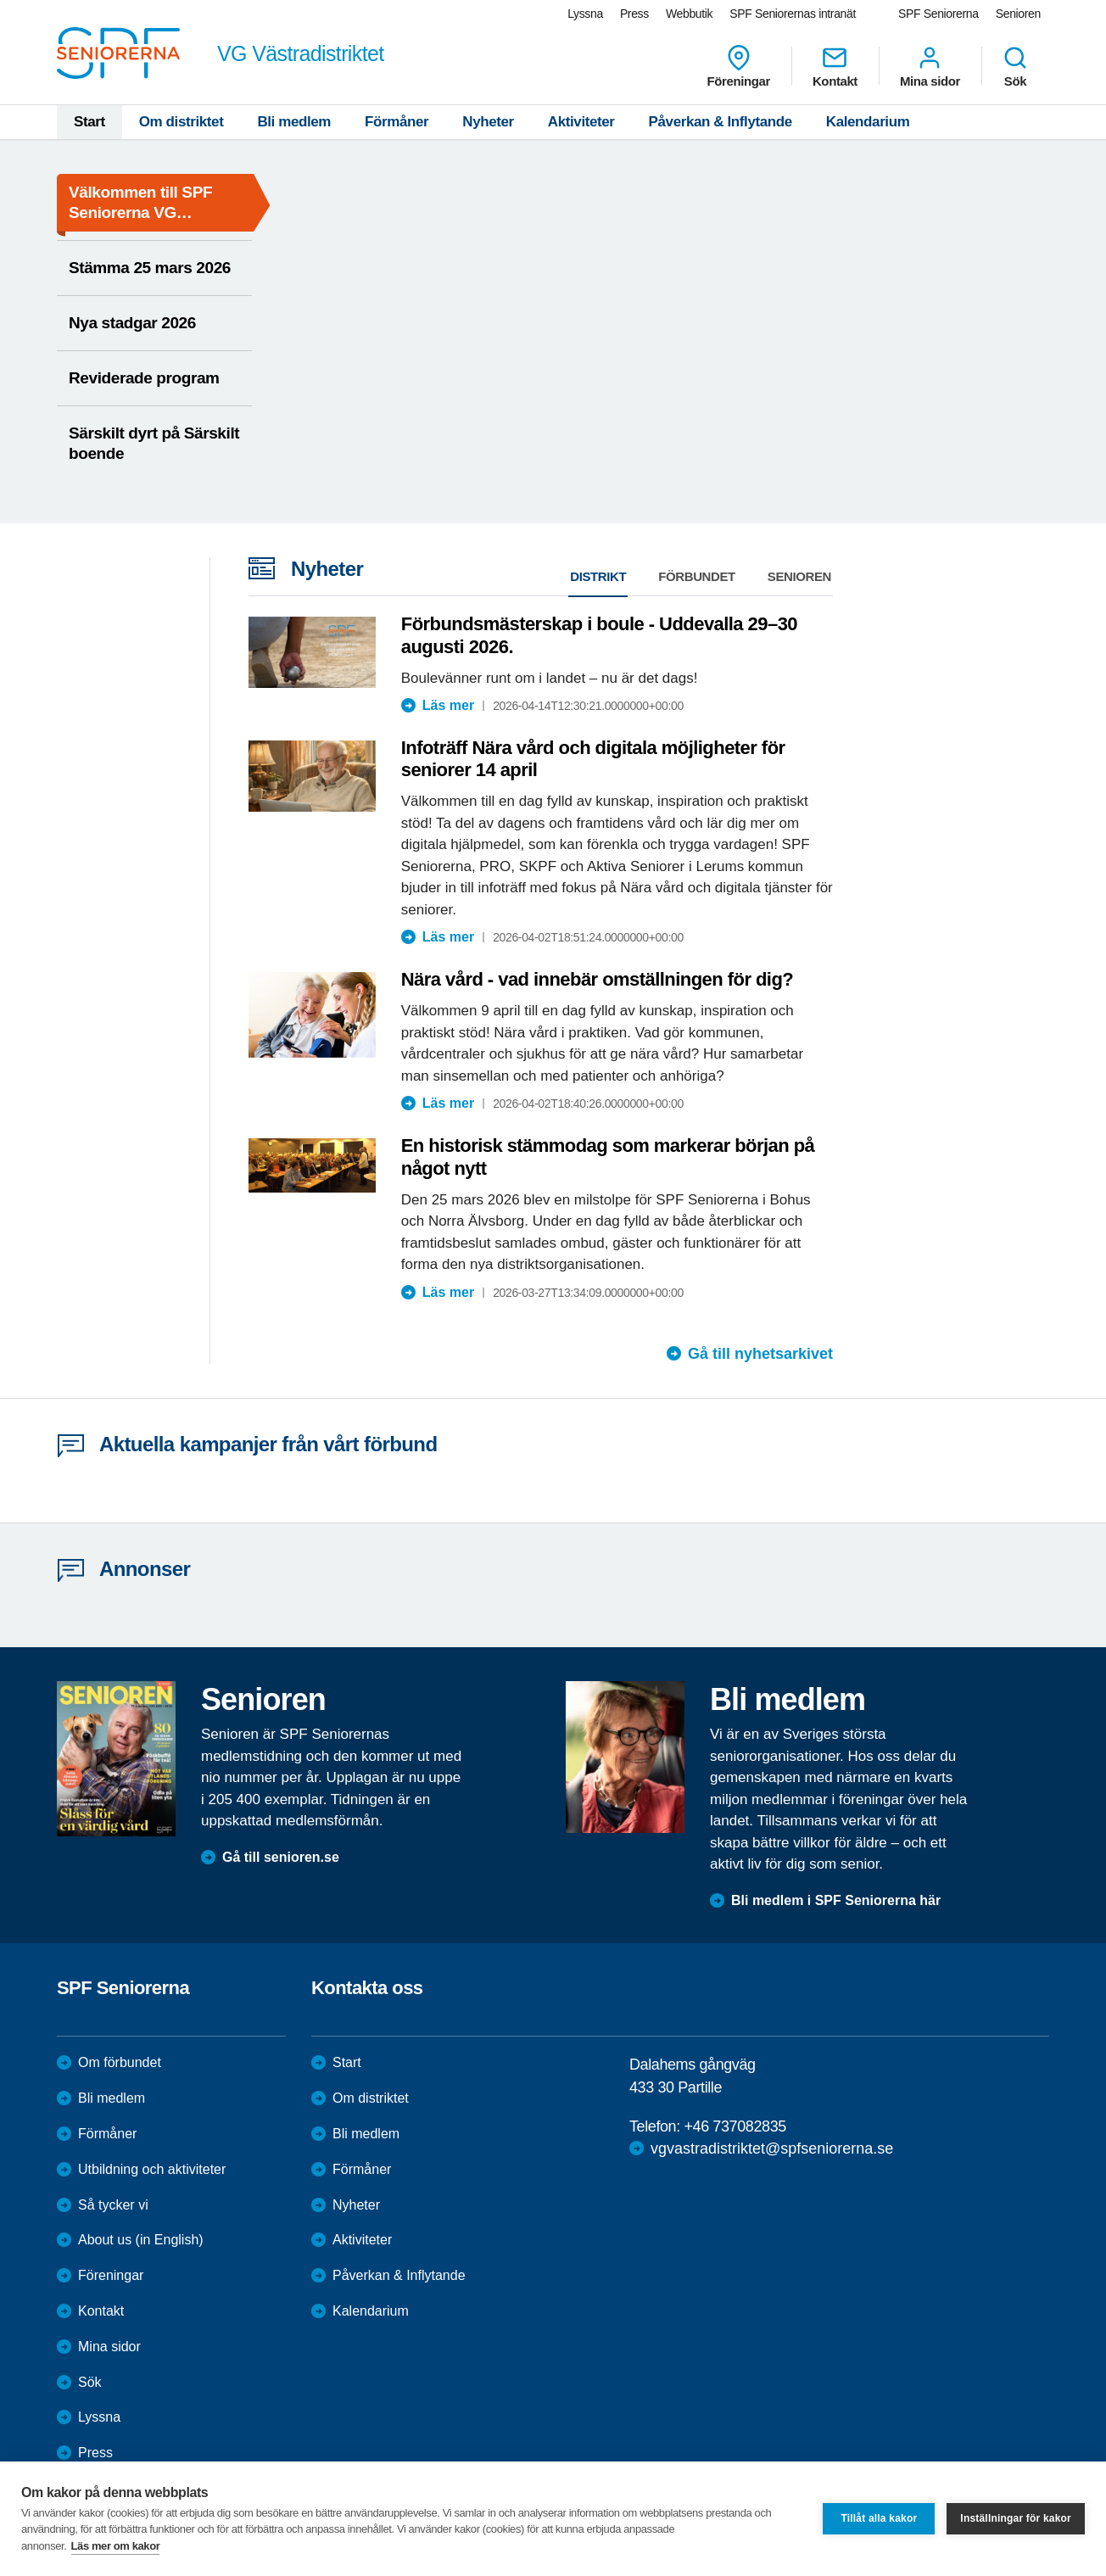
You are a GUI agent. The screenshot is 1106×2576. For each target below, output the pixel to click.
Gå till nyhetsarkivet (760, 1353)
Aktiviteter (581, 122)
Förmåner (396, 122)
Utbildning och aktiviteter (152, 2169)
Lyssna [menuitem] (585, 13)
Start (89, 122)
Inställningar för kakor (1015, 2518)
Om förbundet (119, 2062)
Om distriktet (181, 122)
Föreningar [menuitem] (738, 66)
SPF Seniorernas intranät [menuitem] (792, 13)
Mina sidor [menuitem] (930, 66)
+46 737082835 (734, 2126)
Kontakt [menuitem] (835, 66)
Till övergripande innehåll (0, 0)
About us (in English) (141, 2239)
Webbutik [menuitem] (689, 13)
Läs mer (448, 705)
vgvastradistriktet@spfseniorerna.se (772, 2148)
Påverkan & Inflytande (720, 122)
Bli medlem (294, 122)
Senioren (799, 576)
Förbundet (696, 576)
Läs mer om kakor (115, 2546)
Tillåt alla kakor (879, 2518)
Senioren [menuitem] (1018, 13)
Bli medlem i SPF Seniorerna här (836, 1900)
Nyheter (488, 122)
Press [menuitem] (634, 13)
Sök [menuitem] (1015, 66)
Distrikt (598, 576)
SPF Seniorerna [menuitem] (938, 13)
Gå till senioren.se (280, 1857)
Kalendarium (868, 122)
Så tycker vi (113, 2205)
